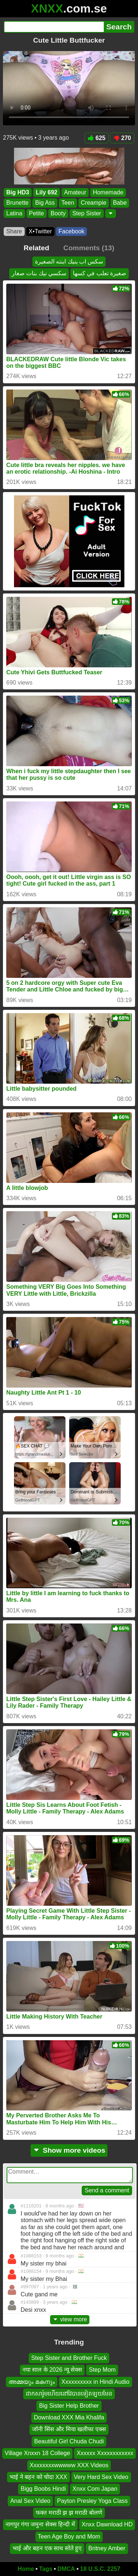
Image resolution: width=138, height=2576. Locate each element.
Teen (67, 203)
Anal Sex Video (30, 2500)
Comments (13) (88, 248)
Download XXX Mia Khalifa (69, 2417)
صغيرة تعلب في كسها (99, 273)
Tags (45, 2569)
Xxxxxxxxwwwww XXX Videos (69, 2465)
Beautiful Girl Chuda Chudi (69, 2441)
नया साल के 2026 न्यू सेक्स (52, 2370)
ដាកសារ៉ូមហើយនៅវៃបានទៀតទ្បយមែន (69, 2393)
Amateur (75, 192)
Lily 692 (46, 192)
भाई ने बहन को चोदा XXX (38, 2476)
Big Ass (44, 203)
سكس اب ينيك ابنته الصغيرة (69, 261)
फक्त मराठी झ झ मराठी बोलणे (69, 2512)
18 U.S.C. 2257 (100, 2569)
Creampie (93, 203)
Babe (120, 203)
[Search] (54, 27)
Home (26, 2569)
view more (70, 2319)
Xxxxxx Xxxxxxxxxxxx (105, 2453)
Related (36, 248)
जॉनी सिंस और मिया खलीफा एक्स (69, 2429)
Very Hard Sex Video (101, 2476)
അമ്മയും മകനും (31, 2381)
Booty (58, 213)
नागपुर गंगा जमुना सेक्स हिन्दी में (40, 2524)
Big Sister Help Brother (69, 2405)
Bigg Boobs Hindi (43, 2489)
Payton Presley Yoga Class (92, 2500)
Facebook (71, 231)
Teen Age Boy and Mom (69, 2536)
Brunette (17, 203)
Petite (36, 213)
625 (97, 138)
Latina (14, 213)
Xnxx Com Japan (94, 2489)
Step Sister (86, 213)
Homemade (108, 192)
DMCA (66, 2569)
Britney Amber (106, 2548)
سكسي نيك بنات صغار (39, 273)
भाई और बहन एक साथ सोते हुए (47, 2548)
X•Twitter (40, 231)
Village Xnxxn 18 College (37, 2453)
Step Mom (102, 2370)
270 (122, 138)
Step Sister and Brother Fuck (69, 2358)
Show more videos (69, 2150)
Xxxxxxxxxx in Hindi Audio (95, 2381)
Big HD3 (17, 192)
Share (14, 231)
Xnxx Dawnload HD (107, 2524)
